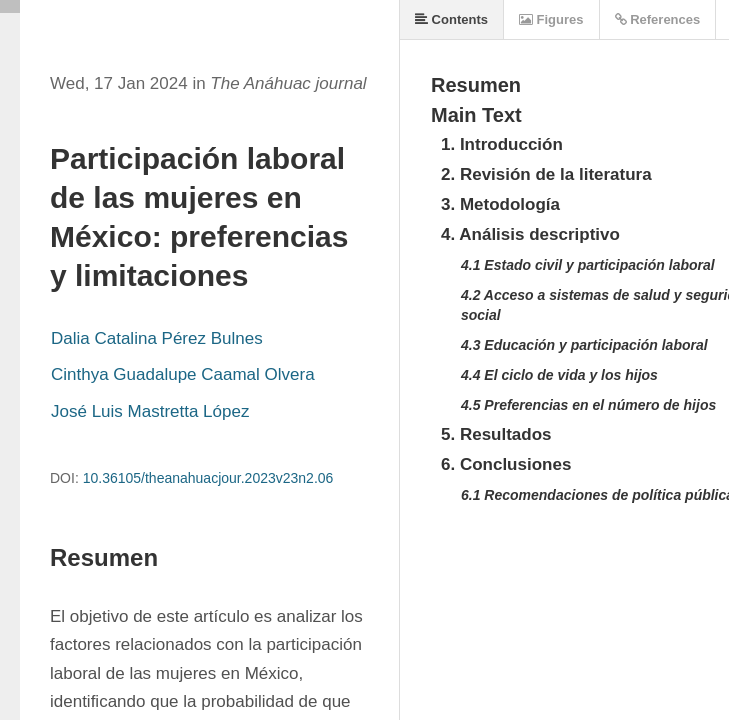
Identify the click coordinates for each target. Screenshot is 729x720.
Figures (551, 19)
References (658, 19)
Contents (451, 19)
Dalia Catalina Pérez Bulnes (157, 338)
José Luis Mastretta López (150, 411)
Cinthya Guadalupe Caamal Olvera (183, 374)
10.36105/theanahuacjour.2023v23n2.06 (208, 478)
